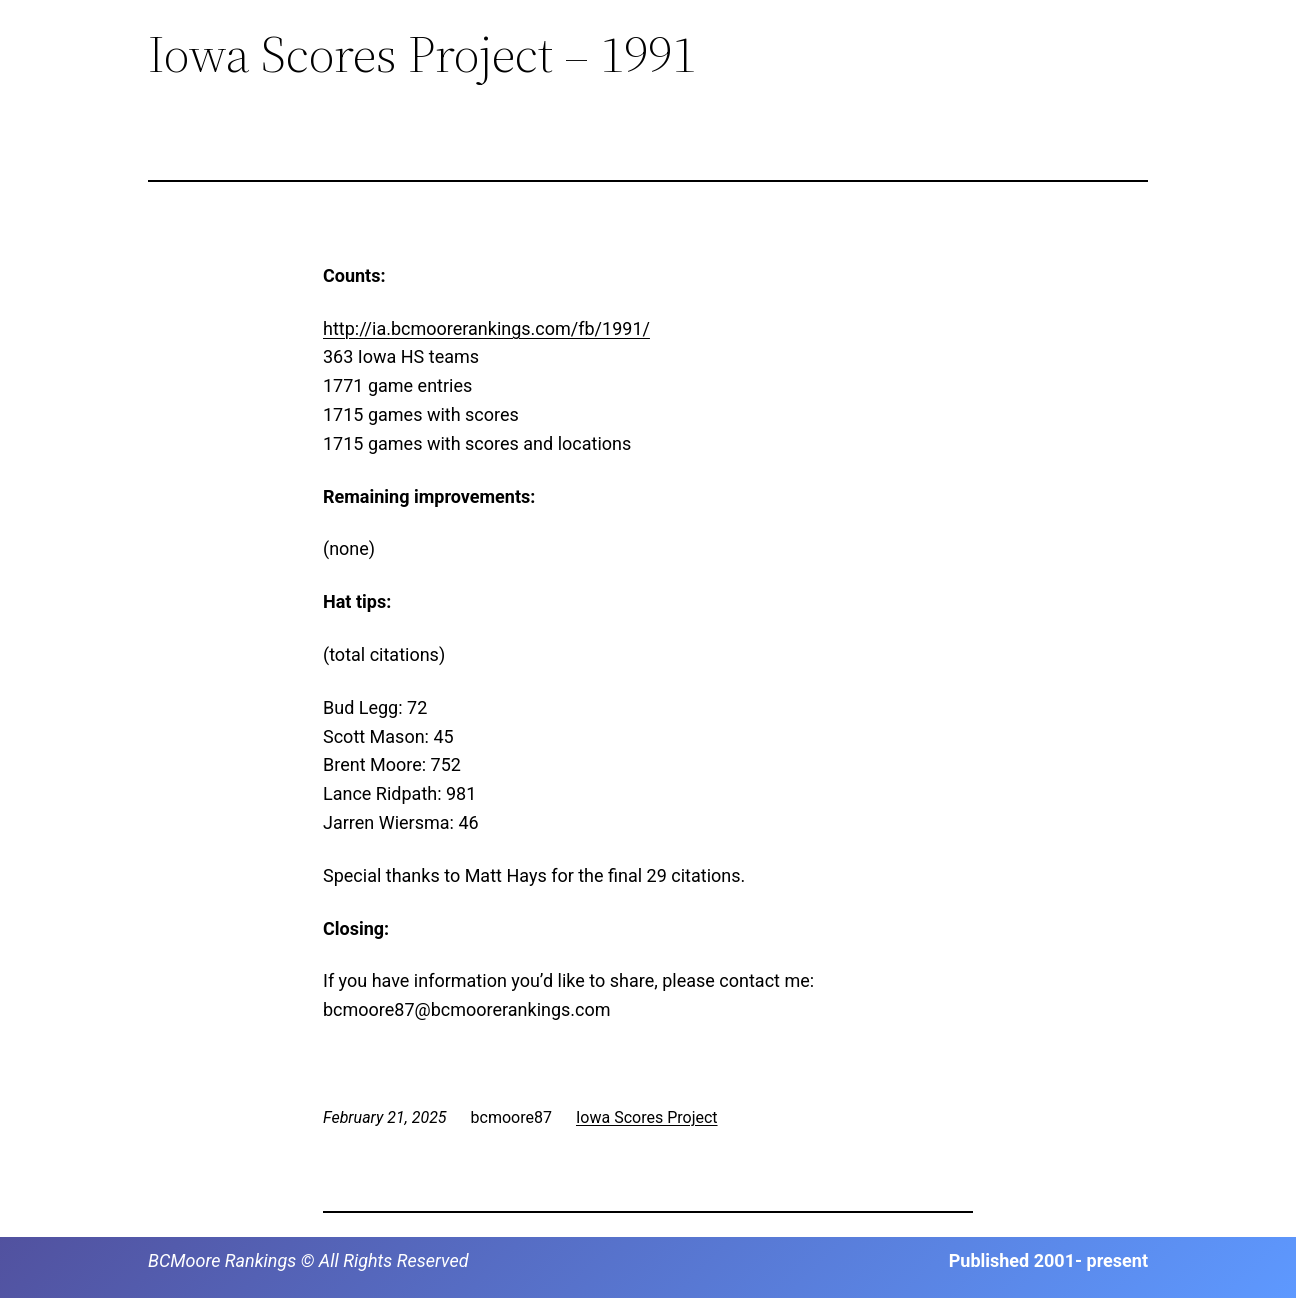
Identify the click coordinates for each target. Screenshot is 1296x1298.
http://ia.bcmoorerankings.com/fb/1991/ (486, 328)
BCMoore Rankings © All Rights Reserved (308, 1260)
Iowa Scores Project (647, 1117)
